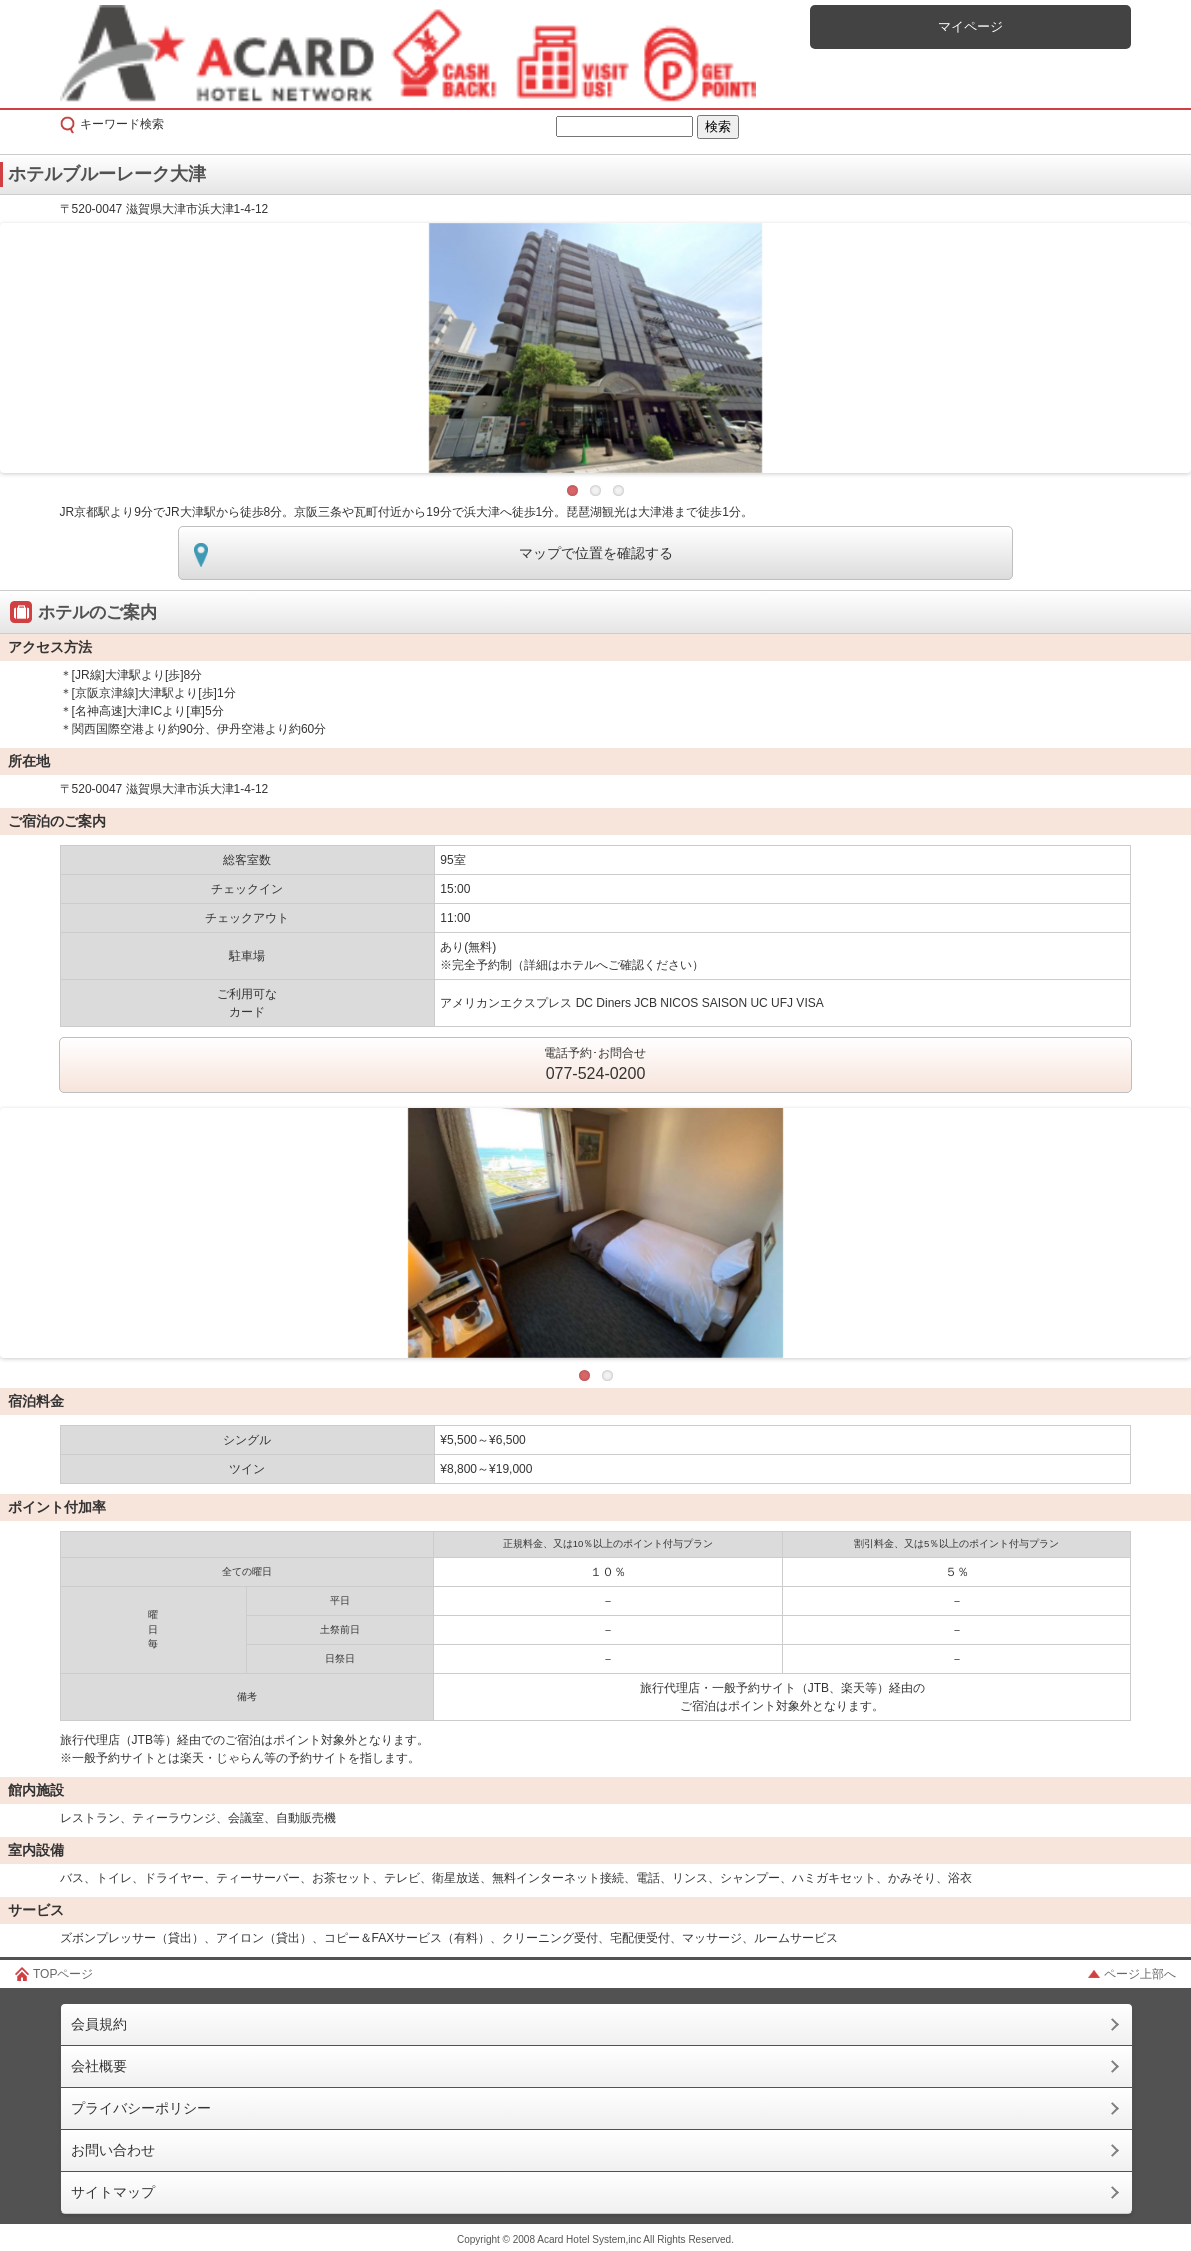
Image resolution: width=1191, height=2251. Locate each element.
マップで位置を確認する (596, 553)
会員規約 (99, 2024)
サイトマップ (113, 2192)
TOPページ (63, 1974)
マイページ (970, 26)
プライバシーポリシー (141, 2108)
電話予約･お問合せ (595, 1066)
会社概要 (99, 2066)
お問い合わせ (113, 2150)
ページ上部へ (1140, 1974)
